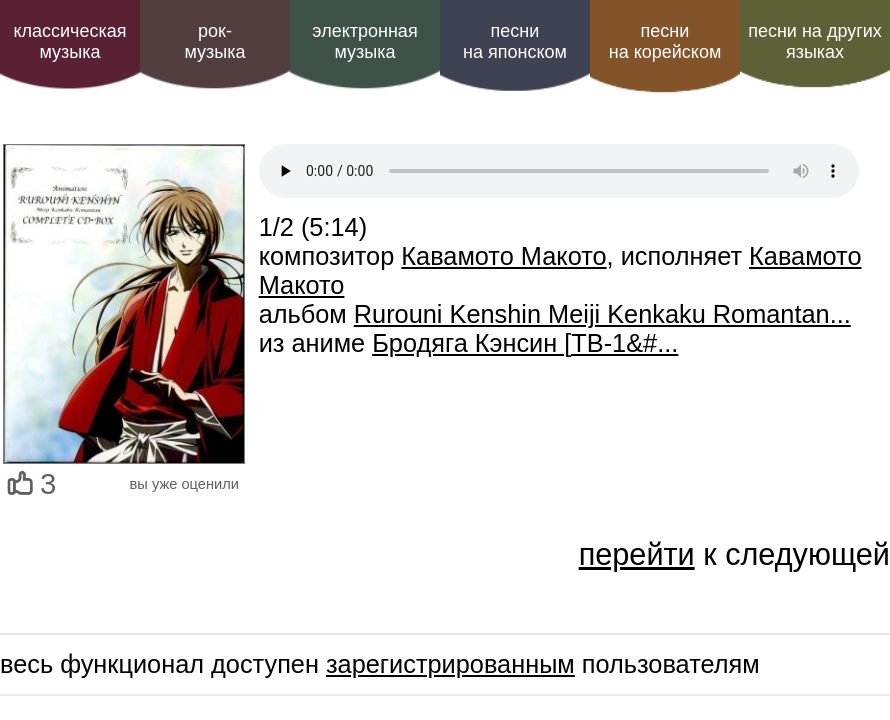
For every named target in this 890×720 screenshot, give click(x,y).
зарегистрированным (450, 664)
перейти (637, 554)
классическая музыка (69, 41)
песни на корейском (665, 41)
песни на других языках (815, 41)
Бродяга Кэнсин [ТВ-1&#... (525, 343)
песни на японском (515, 41)
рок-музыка (214, 41)
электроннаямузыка (364, 41)
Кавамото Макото (503, 256)
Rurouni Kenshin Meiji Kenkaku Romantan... (602, 314)
